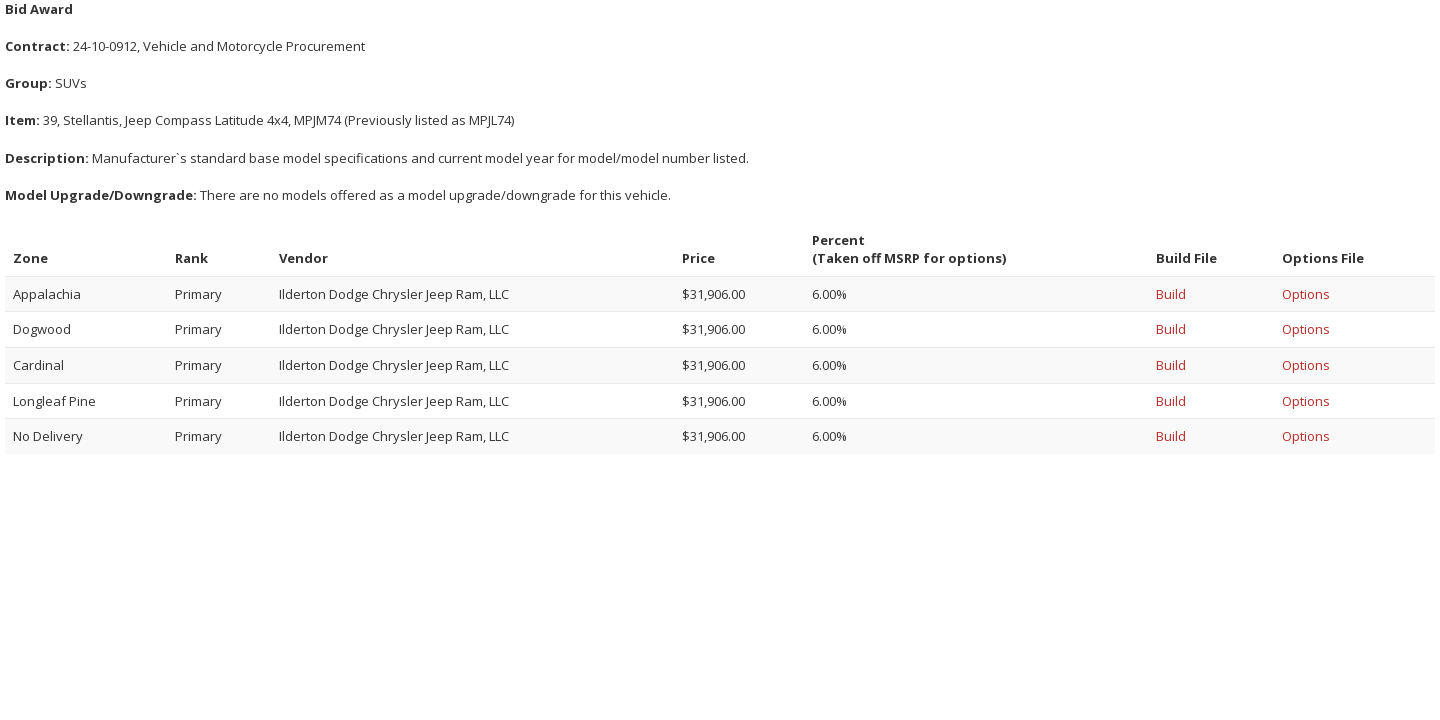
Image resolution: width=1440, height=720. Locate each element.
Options (1306, 294)
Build (1171, 294)
